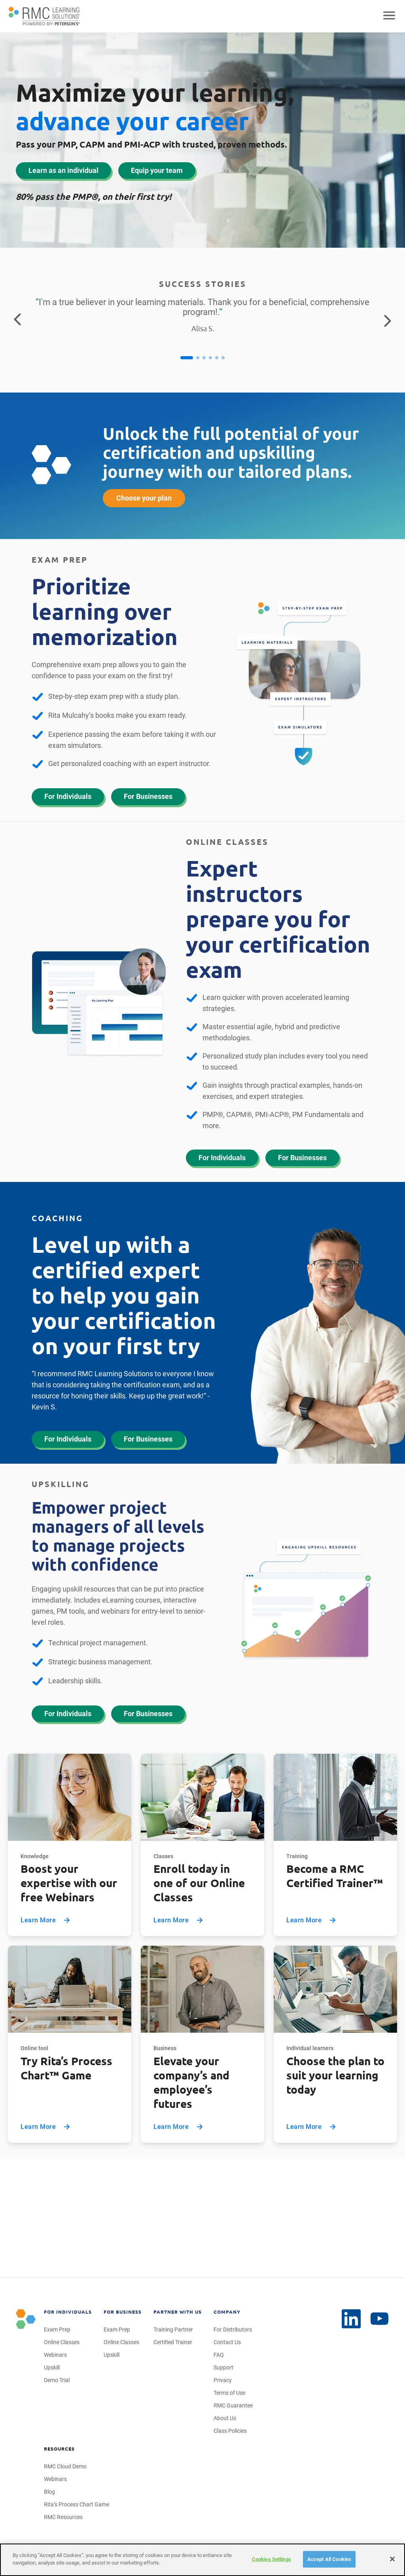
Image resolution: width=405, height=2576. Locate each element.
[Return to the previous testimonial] (17, 320)
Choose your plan (144, 498)
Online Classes (61, 2342)
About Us (225, 2418)
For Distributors (233, 2329)
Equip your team (157, 170)
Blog (49, 2492)
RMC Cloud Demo (65, 2466)
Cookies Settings (271, 2559)
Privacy (223, 2380)
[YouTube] (351, 2318)
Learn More (46, 1920)
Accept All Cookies (329, 2559)
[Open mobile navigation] (389, 16)
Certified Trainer (172, 2342)
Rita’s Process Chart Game (76, 2504)
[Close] (392, 2559)
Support (223, 2367)
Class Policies (230, 2431)
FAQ (219, 2355)
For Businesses (148, 796)
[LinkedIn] (379, 2319)
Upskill (52, 2367)
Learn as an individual (63, 170)
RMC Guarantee (233, 2405)
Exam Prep (57, 2329)
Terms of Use (229, 2393)
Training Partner (173, 2329)
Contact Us (227, 2342)
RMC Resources (63, 2517)
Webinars (55, 2355)
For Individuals (67, 796)
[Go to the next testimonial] (387, 320)
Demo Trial (57, 2380)
